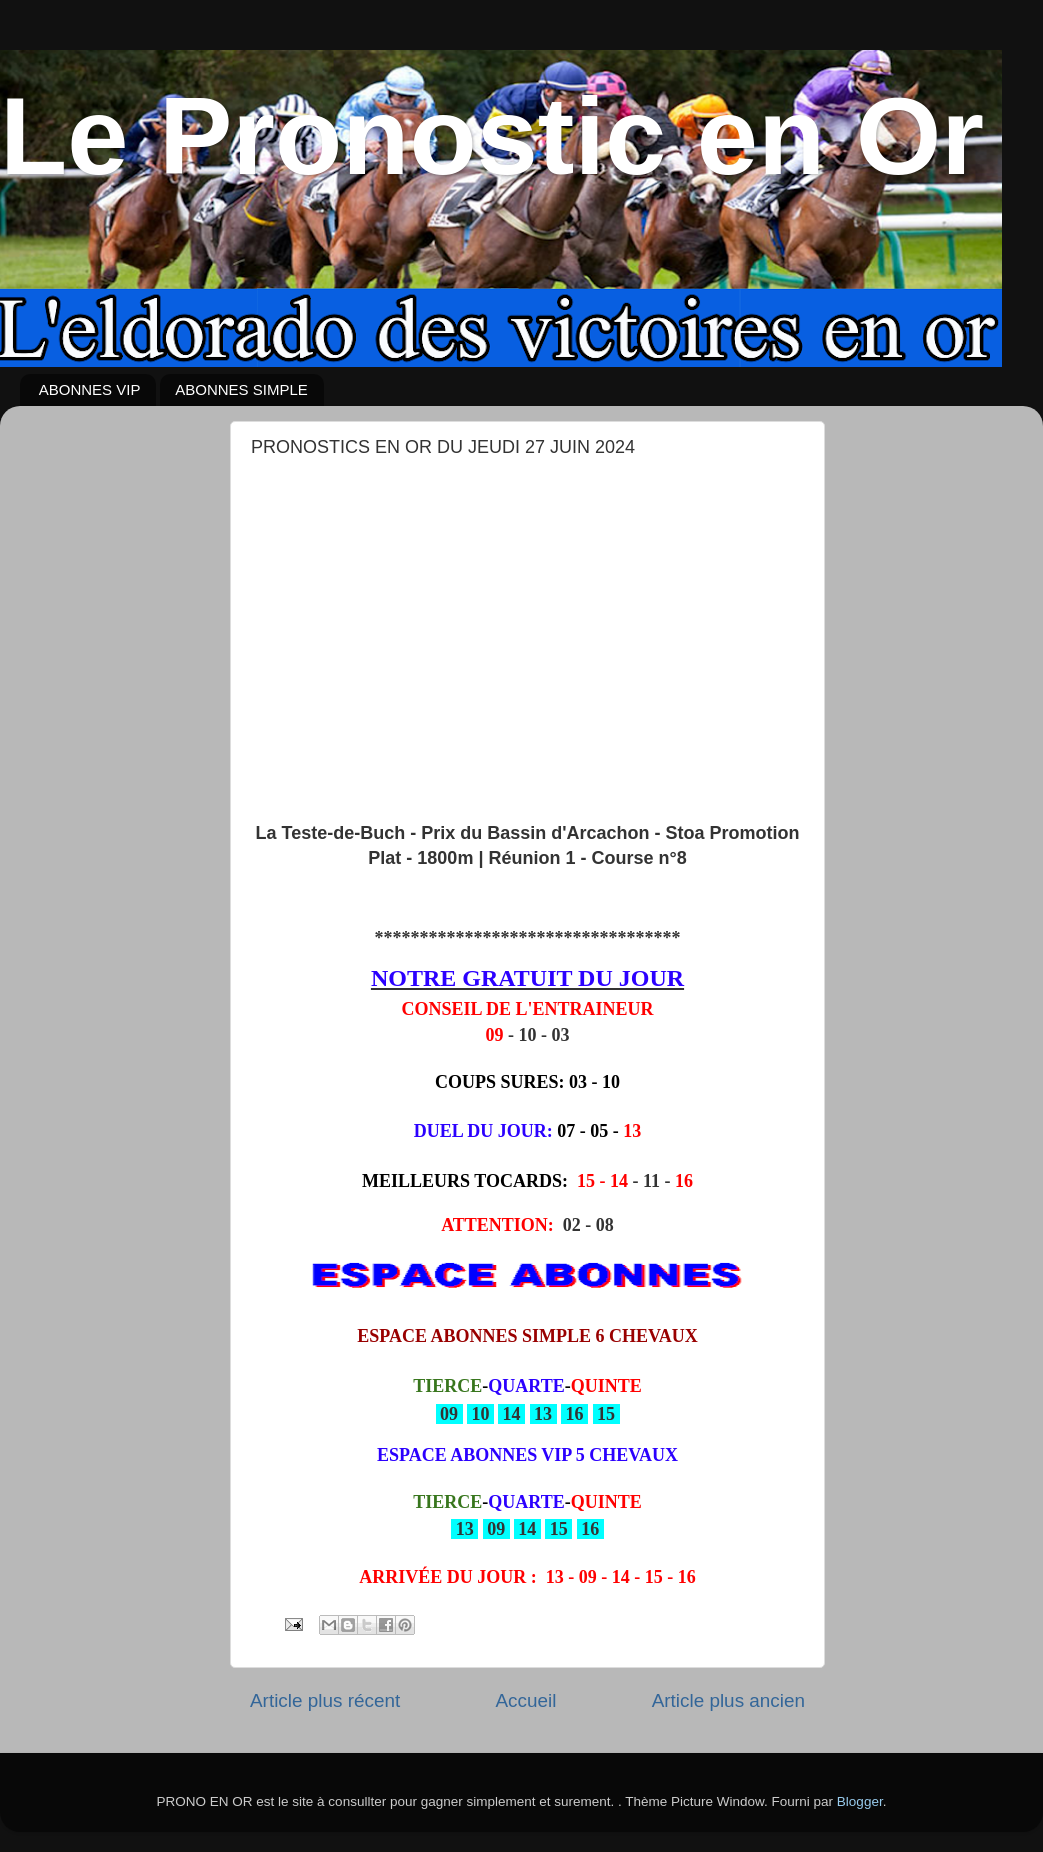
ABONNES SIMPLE (241, 389)
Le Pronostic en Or (492, 135)
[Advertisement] (527, 618)
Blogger (860, 1801)
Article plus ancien (728, 1700)
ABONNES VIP (90, 389)
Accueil (525, 1700)
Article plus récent (325, 1700)
